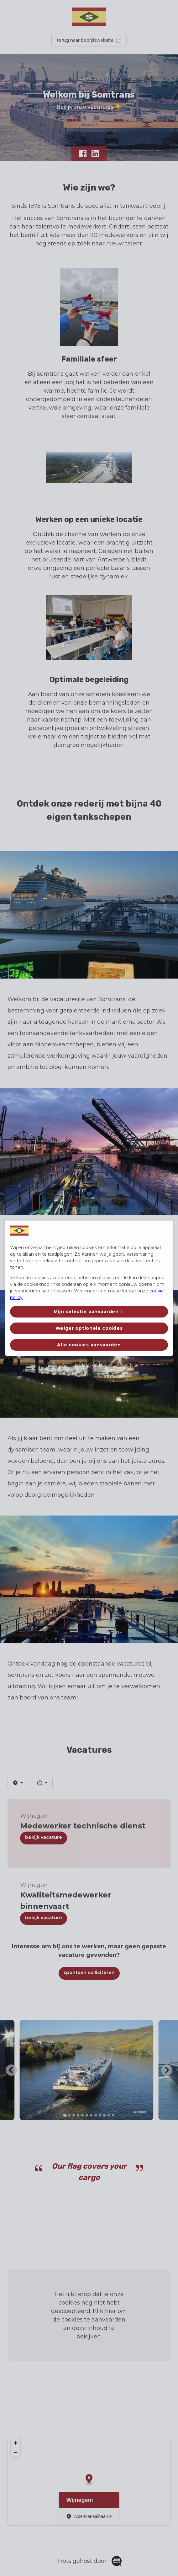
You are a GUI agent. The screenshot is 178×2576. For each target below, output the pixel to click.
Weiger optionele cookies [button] (89, 1328)
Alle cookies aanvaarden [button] (89, 1345)
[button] (89, 1312)
